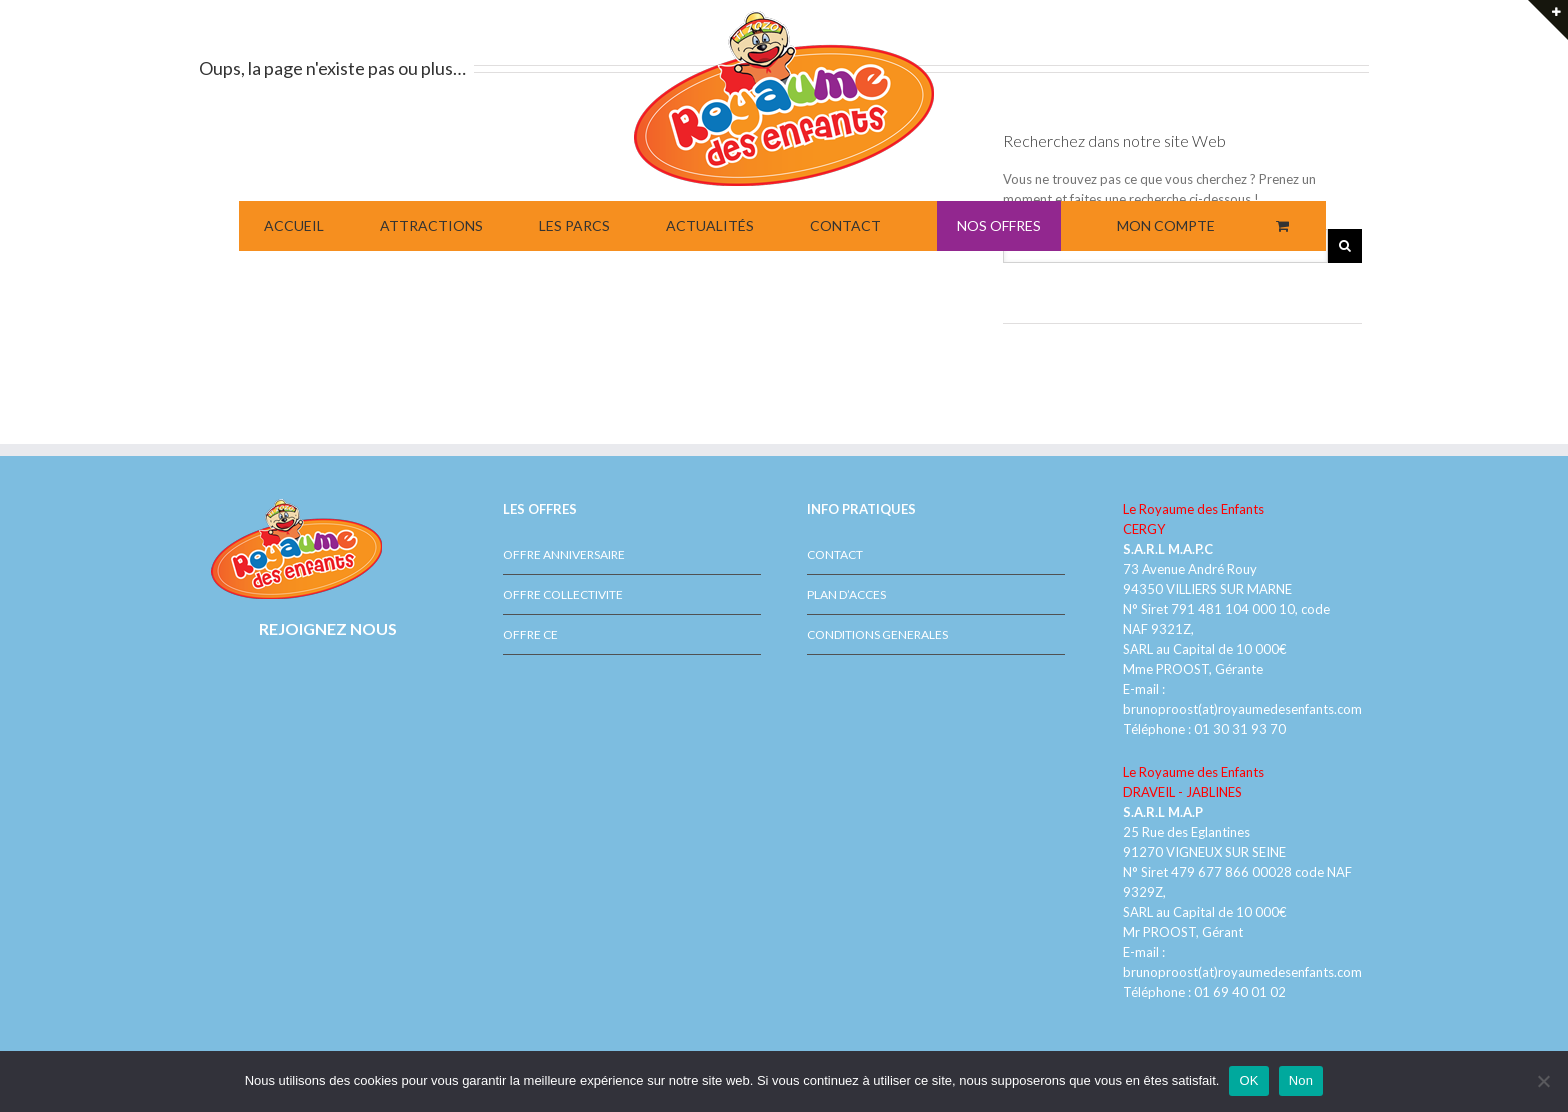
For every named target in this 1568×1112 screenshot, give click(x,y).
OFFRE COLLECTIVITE (563, 594)
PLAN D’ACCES (846, 594)
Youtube (330, 686)
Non (1301, 1080)
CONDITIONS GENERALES (877, 634)
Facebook (294, 676)
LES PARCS (574, 225)
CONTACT (845, 225)
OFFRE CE (530, 634)
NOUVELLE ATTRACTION (1496, 107)
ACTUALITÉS (710, 225)
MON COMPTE (1166, 225)
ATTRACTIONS (431, 225)
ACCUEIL (294, 225)
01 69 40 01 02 (1238, 992)
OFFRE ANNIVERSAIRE (564, 554)
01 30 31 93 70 (1240, 729)
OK (1248, 1080)
